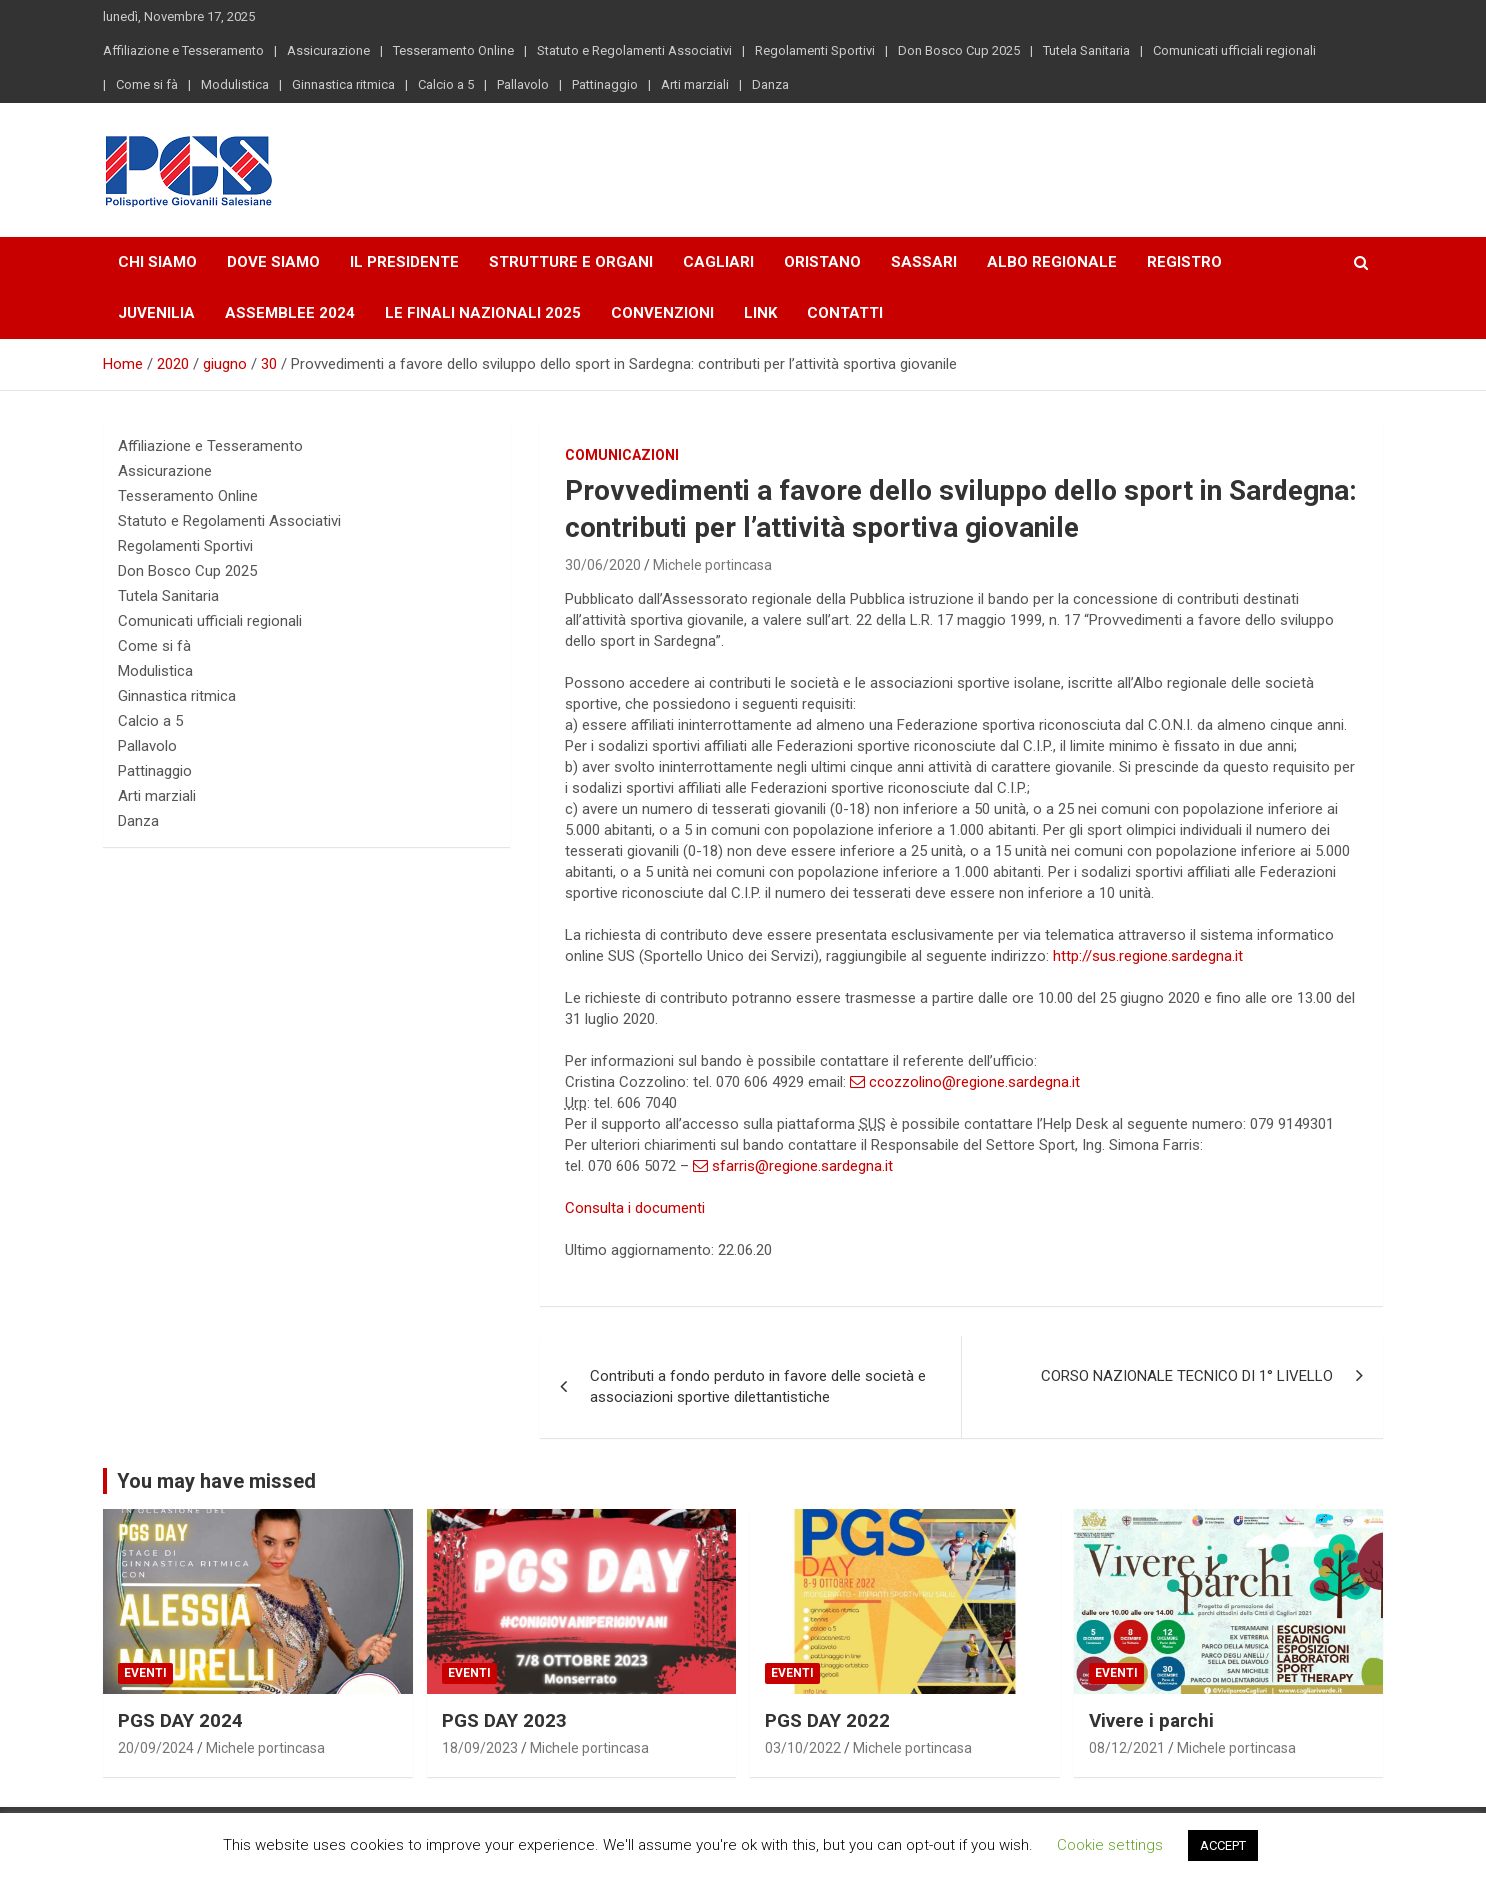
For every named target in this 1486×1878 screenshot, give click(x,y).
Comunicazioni (622, 455)
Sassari (924, 262)
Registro (1184, 262)
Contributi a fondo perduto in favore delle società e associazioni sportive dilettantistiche (758, 1386)
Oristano (822, 262)
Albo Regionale (1052, 262)
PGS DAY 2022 (827, 1720)
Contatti (845, 313)
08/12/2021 (1127, 1748)
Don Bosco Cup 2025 (959, 50)
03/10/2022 (803, 1748)
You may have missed (216, 1481)
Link (760, 313)
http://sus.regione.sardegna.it (1148, 956)
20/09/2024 (156, 1748)
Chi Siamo (157, 262)
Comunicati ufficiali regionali (1234, 50)
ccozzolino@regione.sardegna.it (965, 1082)
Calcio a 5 (446, 84)
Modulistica (235, 84)
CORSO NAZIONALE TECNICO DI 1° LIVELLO (1187, 1376)
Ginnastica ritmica (343, 84)
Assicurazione (328, 50)
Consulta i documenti (635, 1208)
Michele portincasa (712, 565)
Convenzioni (662, 313)
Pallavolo (523, 84)
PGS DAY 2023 (504, 1720)
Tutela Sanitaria (1086, 50)
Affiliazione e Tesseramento (183, 50)
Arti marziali (695, 84)
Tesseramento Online (453, 50)
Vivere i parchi (1151, 1720)
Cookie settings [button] (1110, 1845)
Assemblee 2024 (290, 313)
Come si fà (147, 84)
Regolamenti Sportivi (815, 50)
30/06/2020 (603, 565)
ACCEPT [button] (1223, 1845)
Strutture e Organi (571, 262)
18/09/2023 (480, 1748)
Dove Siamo (273, 262)
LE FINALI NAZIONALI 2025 (483, 313)
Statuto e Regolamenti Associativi (634, 50)
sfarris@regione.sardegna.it (793, 1166)
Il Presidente (404, 262)
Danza (770, 84)
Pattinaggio (605, 84)
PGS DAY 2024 (180, 1720)
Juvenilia (156, 313)
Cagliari (718, 262)
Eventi (145, 1673)
